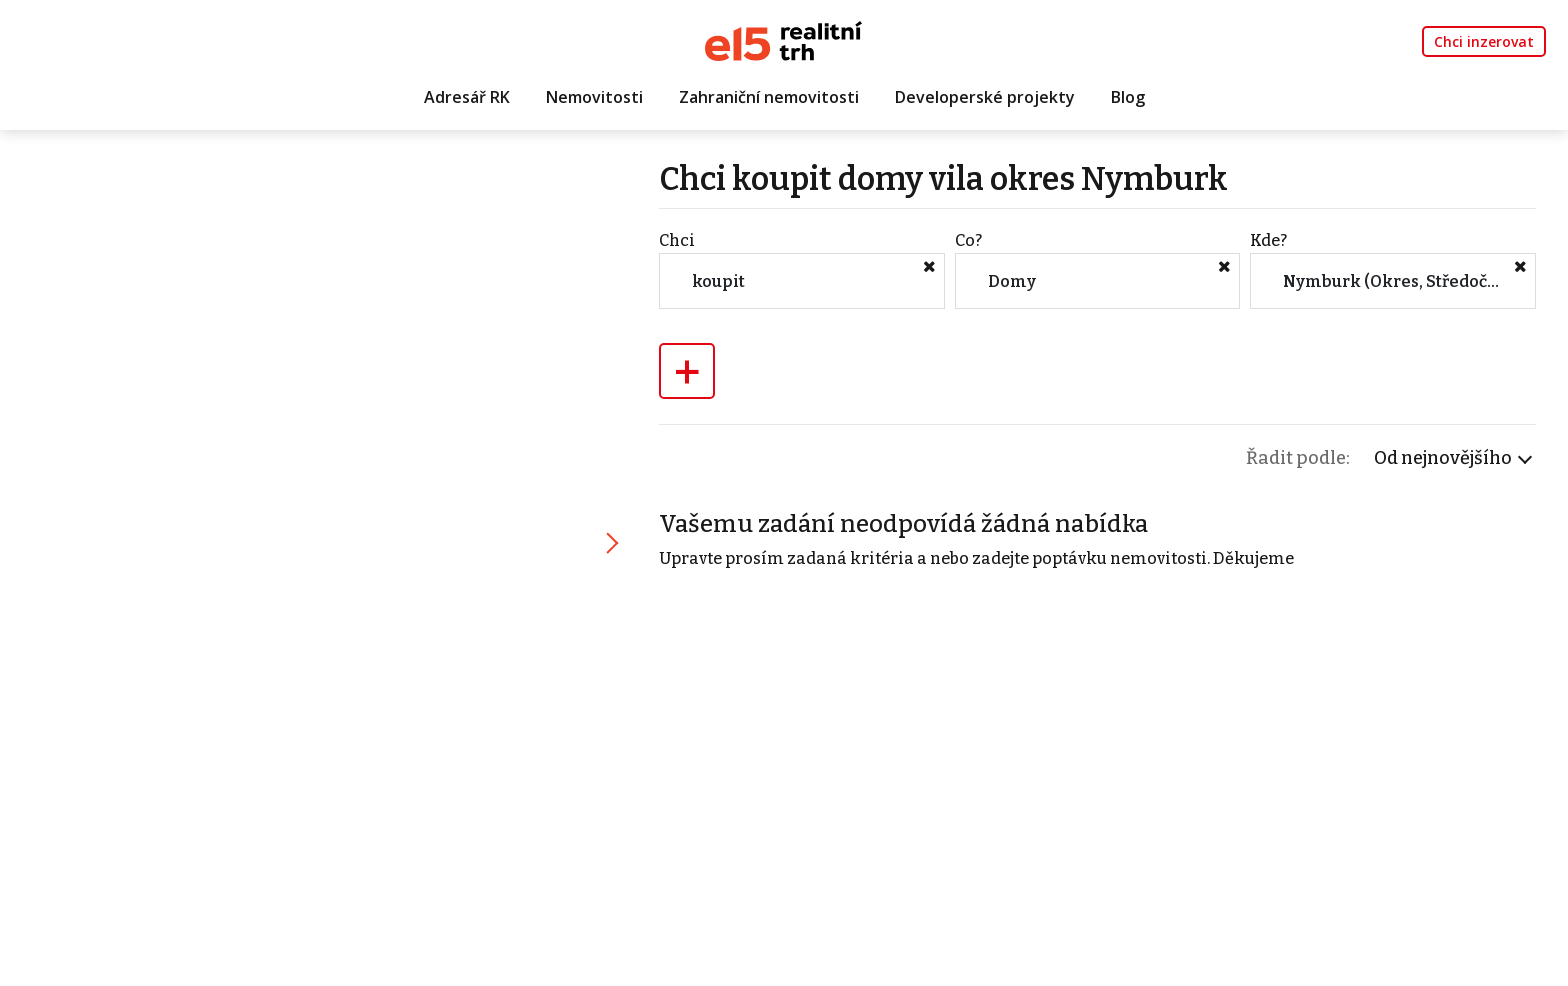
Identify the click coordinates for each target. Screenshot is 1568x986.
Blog (1128, 97)
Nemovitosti (594, 97)
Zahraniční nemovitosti (769, 97)
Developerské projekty (985, 97)
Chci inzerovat (1484, 41)
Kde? (1268, 240)
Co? (968, 240)
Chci (677, 240)
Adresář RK (467, 97)
